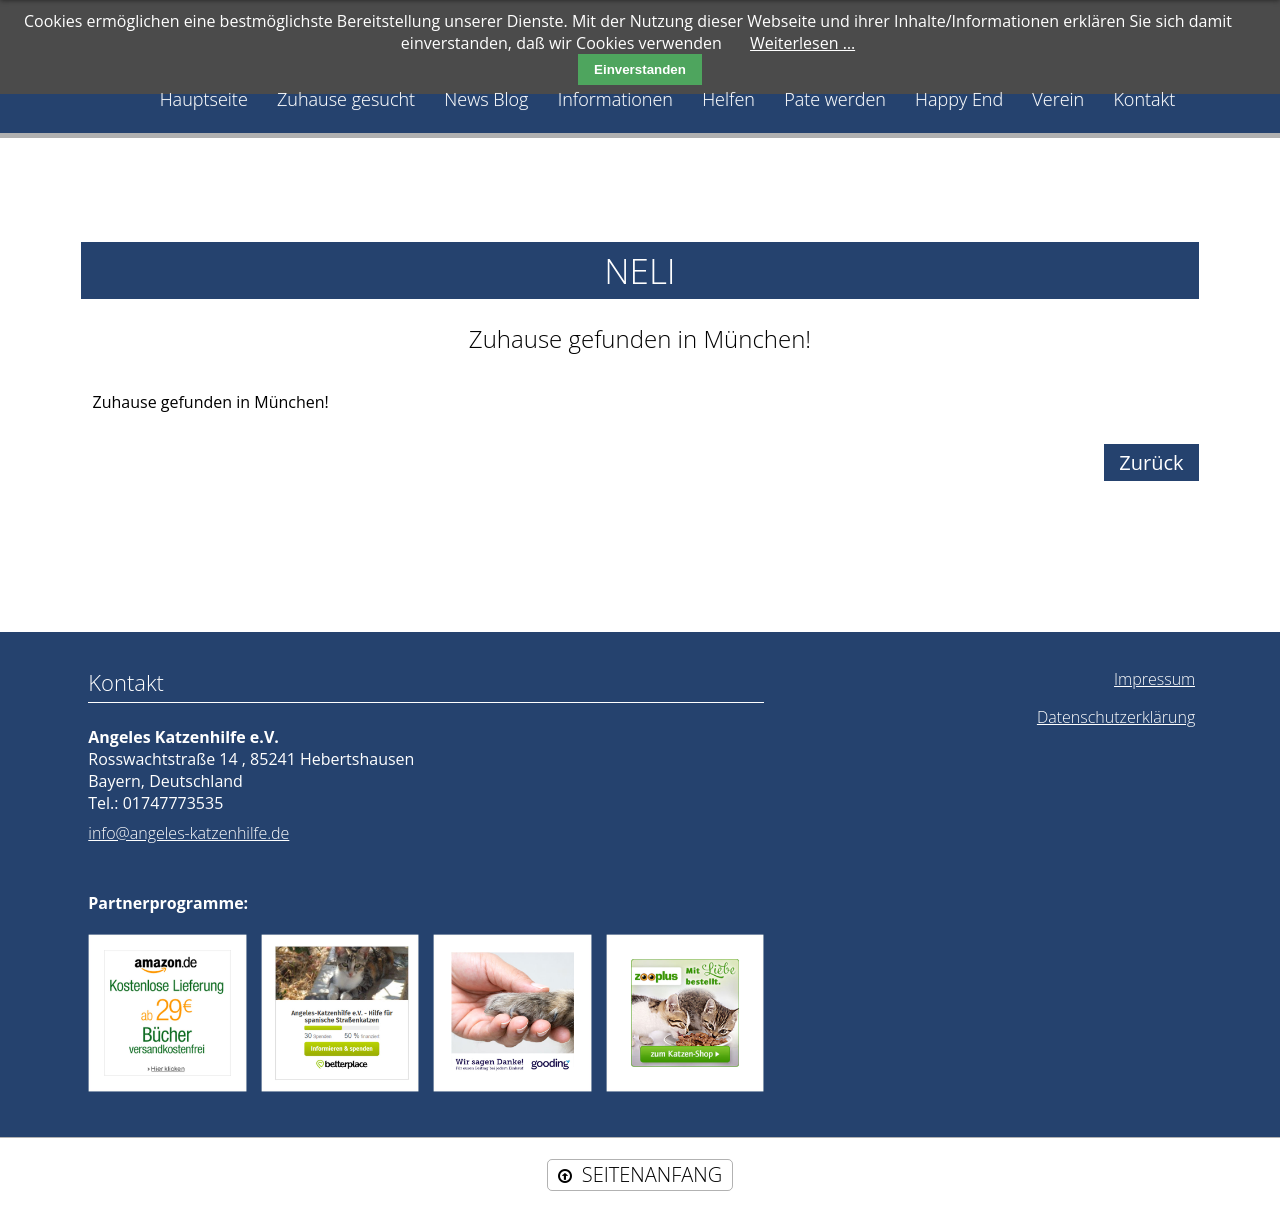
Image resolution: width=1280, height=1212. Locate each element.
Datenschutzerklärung (1116, 717)
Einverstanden (640, 69)
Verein (1058, 99)
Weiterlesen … (802, 43)
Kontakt (1144, 99)
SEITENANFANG (652, 1174)
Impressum (1154, 679)
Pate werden (835, 99)
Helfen (728, 99)
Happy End (959, 99)
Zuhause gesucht (346, 99)
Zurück (1151, 462)
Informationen (615, 99)
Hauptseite (204, 99)
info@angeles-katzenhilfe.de (188, 833)
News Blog (486, 99)
